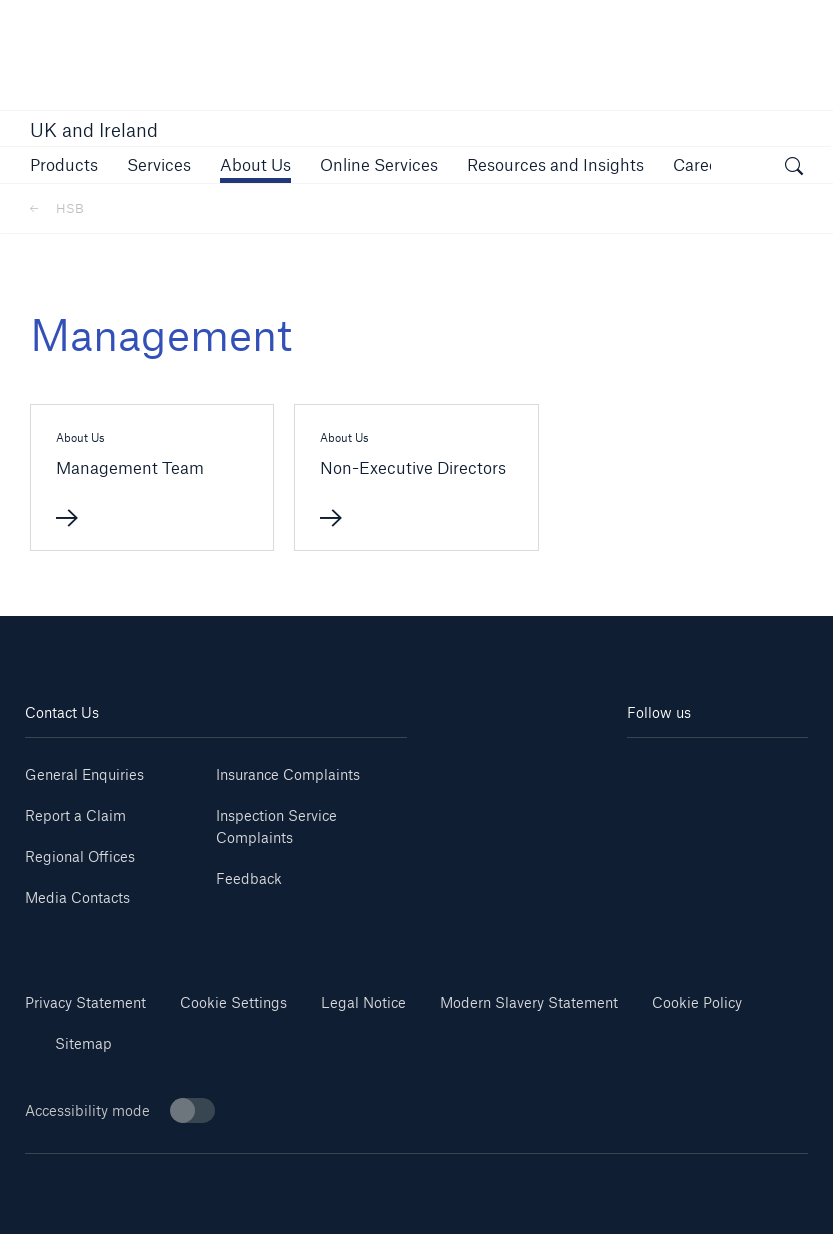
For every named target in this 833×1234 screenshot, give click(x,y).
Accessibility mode (120, 1110)
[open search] (794, 168)
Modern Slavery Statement (529, 1002)
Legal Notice (363, 1002)
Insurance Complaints (288, 774)
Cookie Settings (233, 1002)
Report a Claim (75, 815)
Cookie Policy (697, 1002)
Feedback (249, 878)
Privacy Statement (85, 1002)
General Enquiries (84, 774)
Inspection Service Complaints (276, 826)
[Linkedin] (672, 767)
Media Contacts (77, 897)
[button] (64, 164)
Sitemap (83, 1043)
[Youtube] (762, 767)
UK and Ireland (94, 130)
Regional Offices (80, 856)
